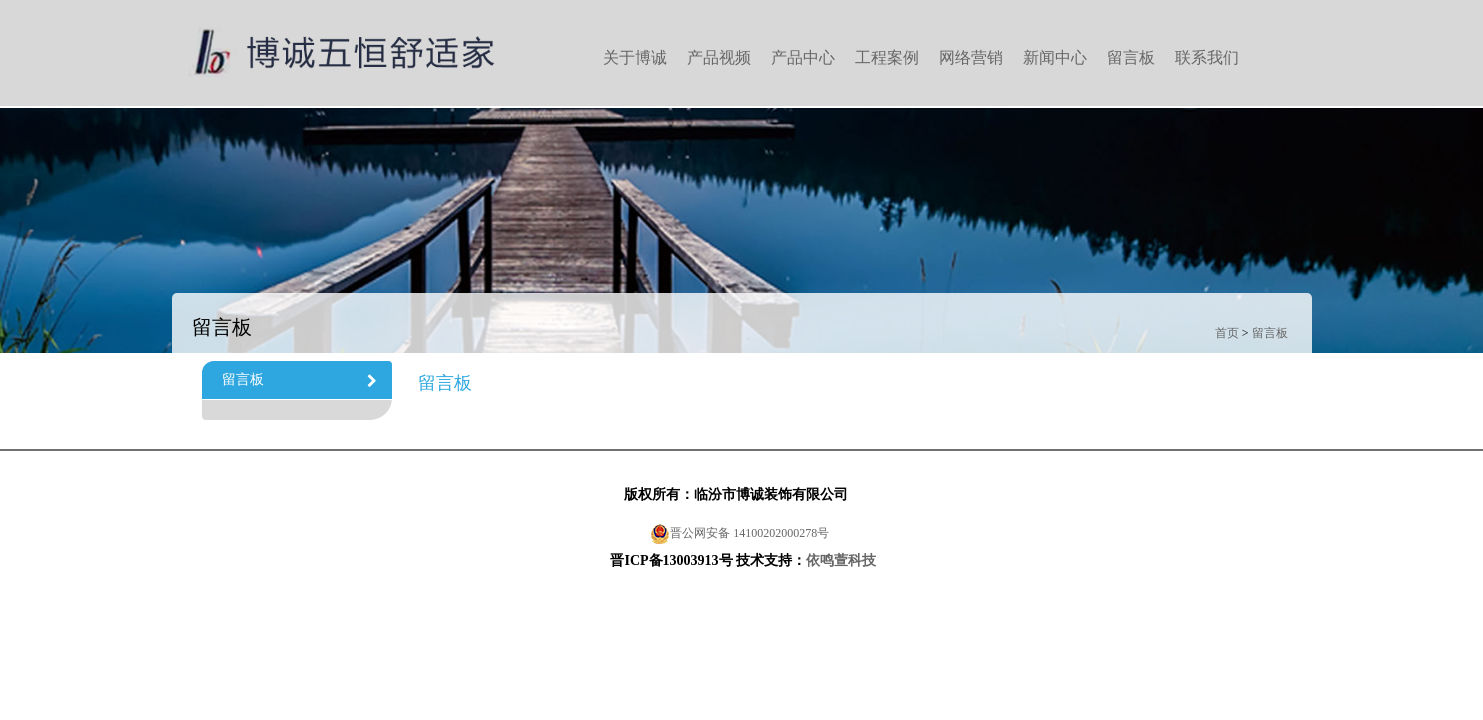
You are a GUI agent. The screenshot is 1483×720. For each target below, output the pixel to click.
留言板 (1131, 57)
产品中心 (803, 57)
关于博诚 (635, 57)
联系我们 (1207, 57)
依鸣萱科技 (841, 560)
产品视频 (719, 57)
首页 (1227, 333)
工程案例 (887, 57)
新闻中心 (1055, 57)
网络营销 (971, 57)
